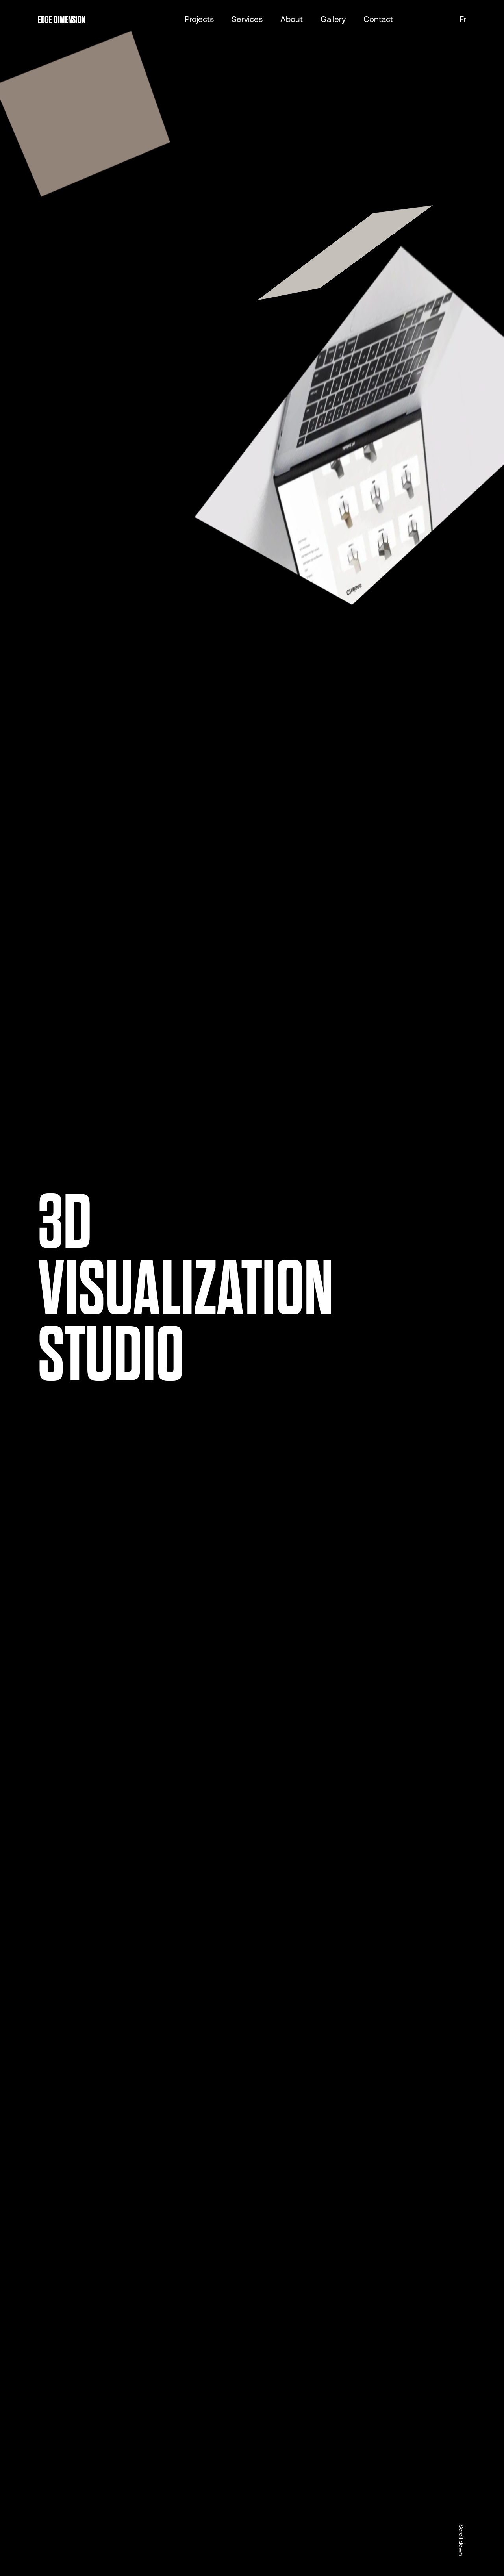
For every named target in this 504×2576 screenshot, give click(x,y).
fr (463, 20)
